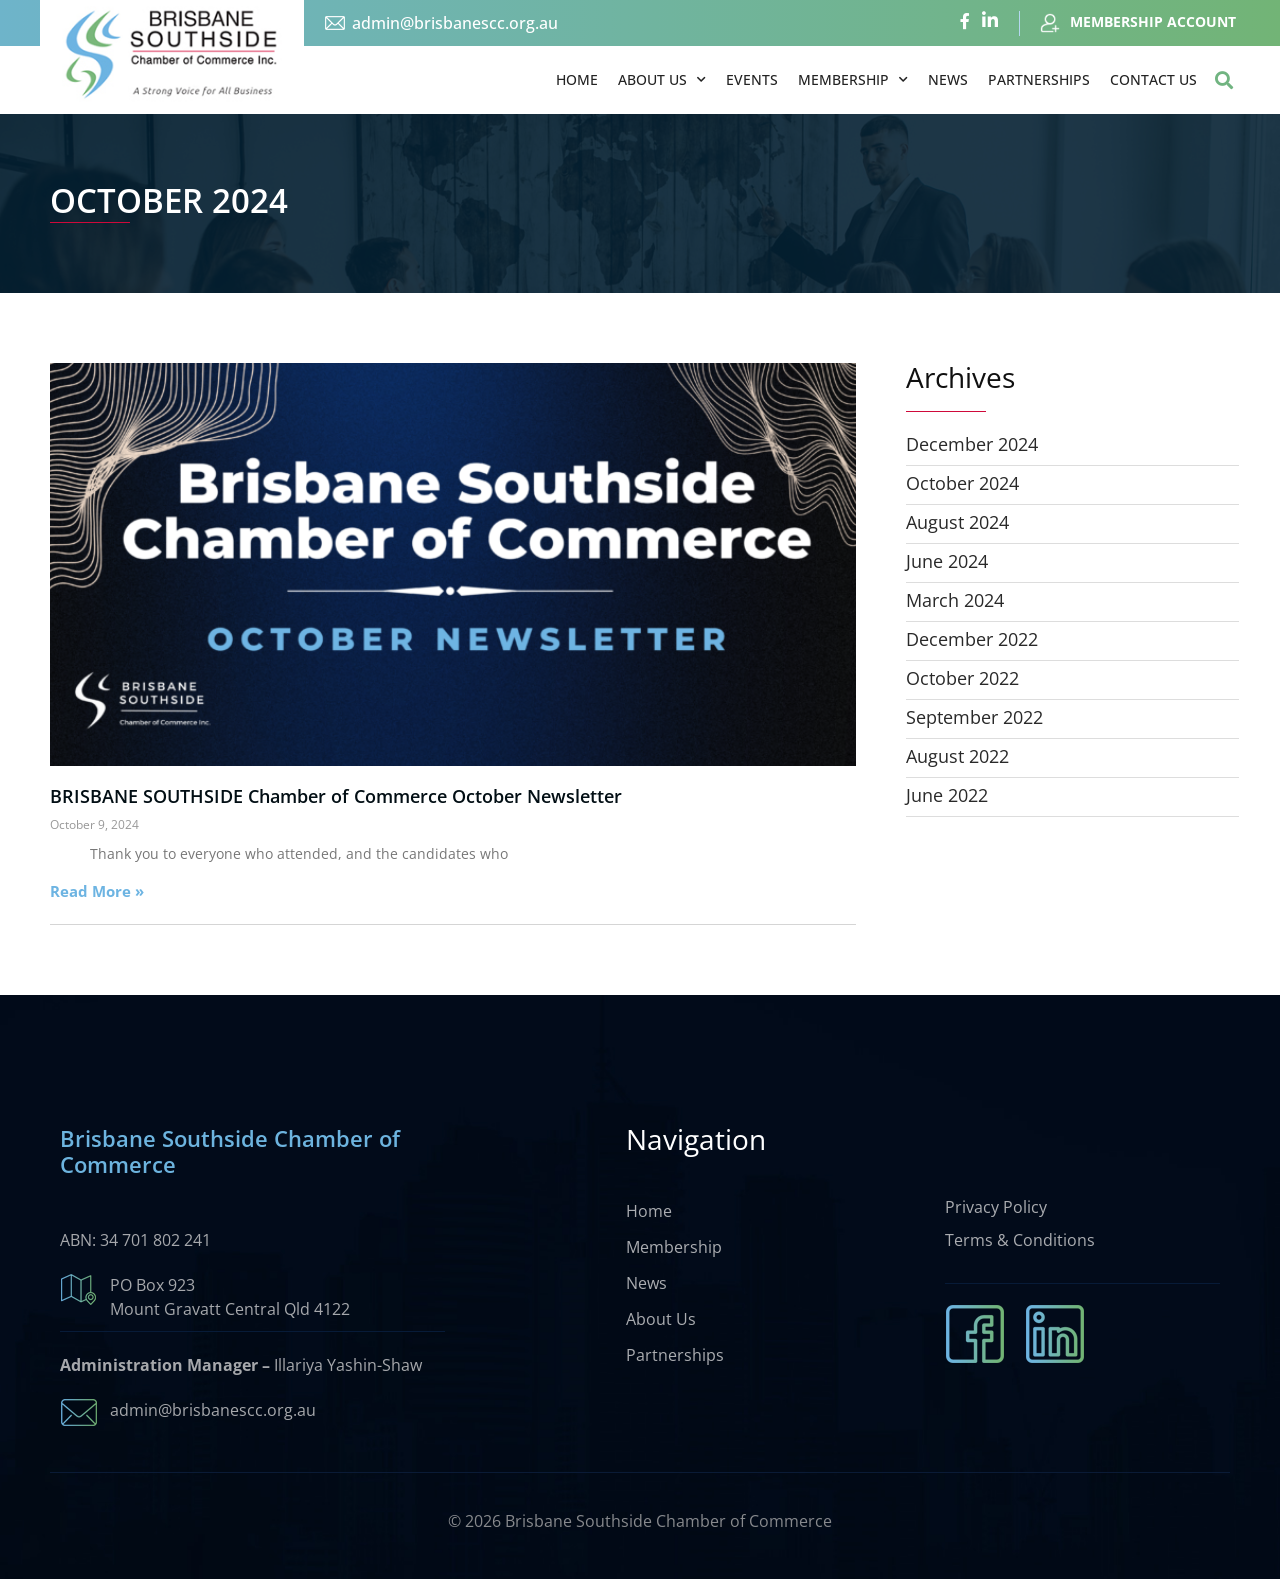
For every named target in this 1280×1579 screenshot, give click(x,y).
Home (577, 79)
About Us (662, 80)
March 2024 (955, 600)
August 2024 (957, 522)
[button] (1223, 80)
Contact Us (1153, 79)
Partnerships (1039, 79)
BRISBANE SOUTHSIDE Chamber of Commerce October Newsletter (336, 796)
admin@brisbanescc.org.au (455, 23)
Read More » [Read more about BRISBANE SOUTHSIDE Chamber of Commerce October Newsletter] (97, 891)
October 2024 (962, 483)
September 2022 (974, 717)
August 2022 (957, 756)
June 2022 (947, 795)
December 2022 (972, 639)
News (948, 79)
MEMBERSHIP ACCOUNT (1153, 21)
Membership (853, 80)
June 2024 (947, 561)
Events (752, 79)
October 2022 (962, 678)
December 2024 (972, 444)
